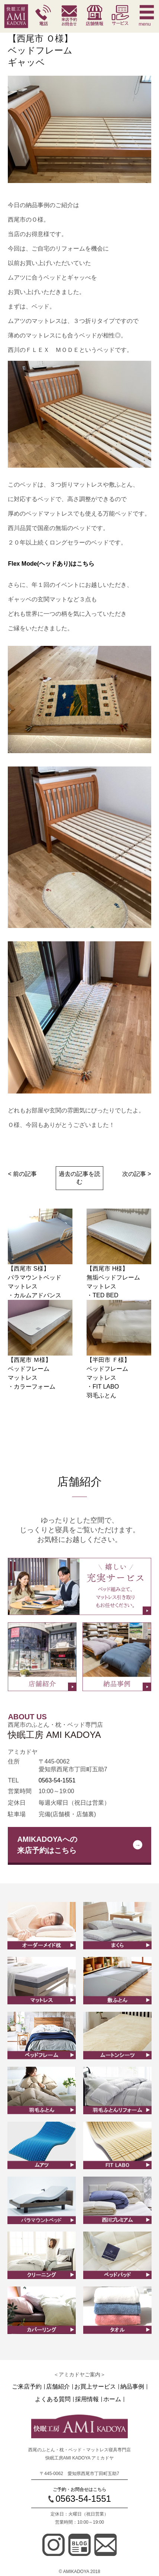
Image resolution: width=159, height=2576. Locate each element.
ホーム (112, 2399)
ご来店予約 (27, 2386)
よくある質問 (53, 2399)
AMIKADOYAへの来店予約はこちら (47, 1844)
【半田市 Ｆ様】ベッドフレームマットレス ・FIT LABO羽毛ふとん (108, 1378)
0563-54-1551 (57, 1780)
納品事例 (132, 2386)
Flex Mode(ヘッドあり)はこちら (51, 563)
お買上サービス (95, 2386)
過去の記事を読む (79, 1178)
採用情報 (87, 2399)
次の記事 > (136, 1174)
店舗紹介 (58, 2386)
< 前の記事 (22, 1174)
